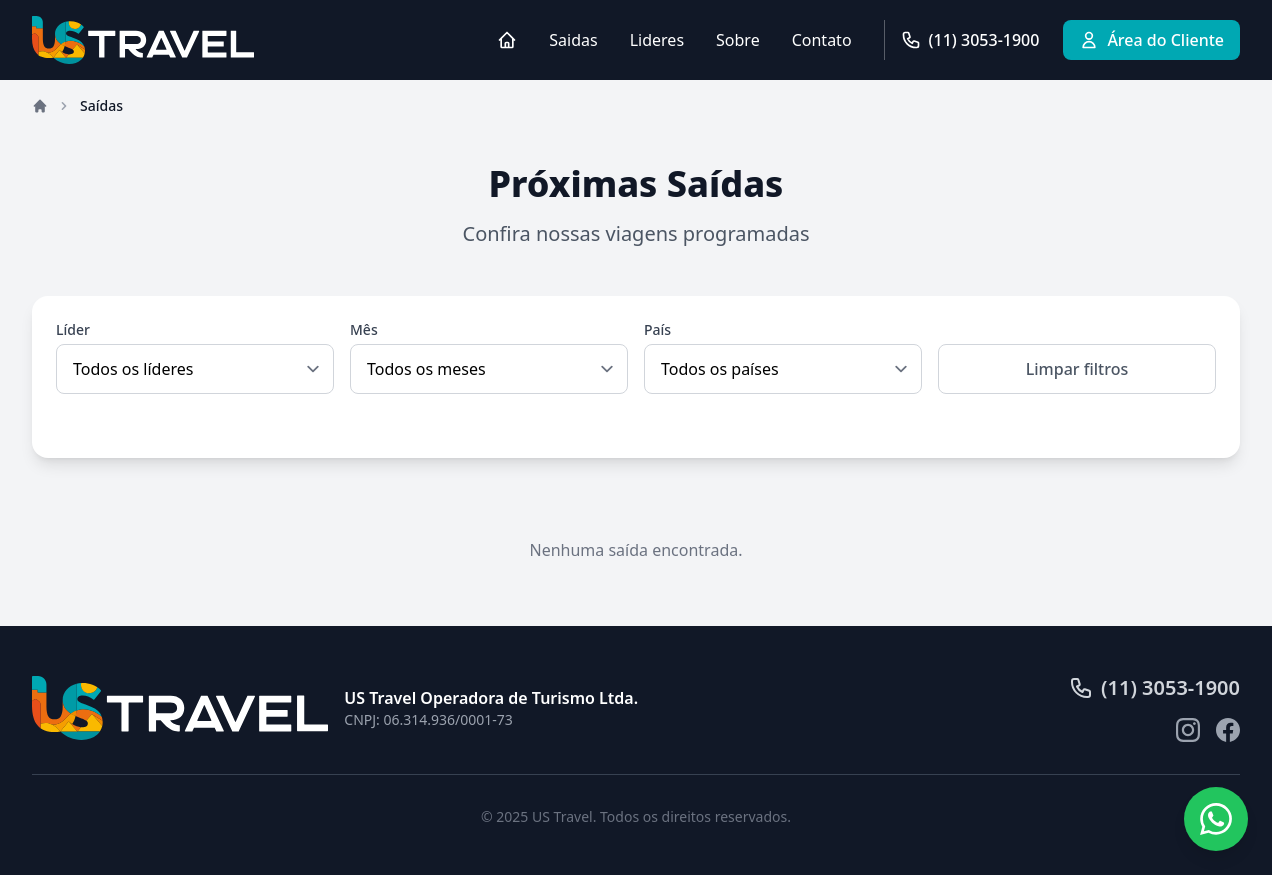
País (657, 329)
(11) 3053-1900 (970, 40)
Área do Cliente (1151, 40)
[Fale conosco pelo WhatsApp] (1216, 819)
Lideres (657, 40)
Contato (822, 40)
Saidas (573, 40)
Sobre (738, 40)
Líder (73, 329)
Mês (364, 329)
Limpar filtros (1077, 369)
